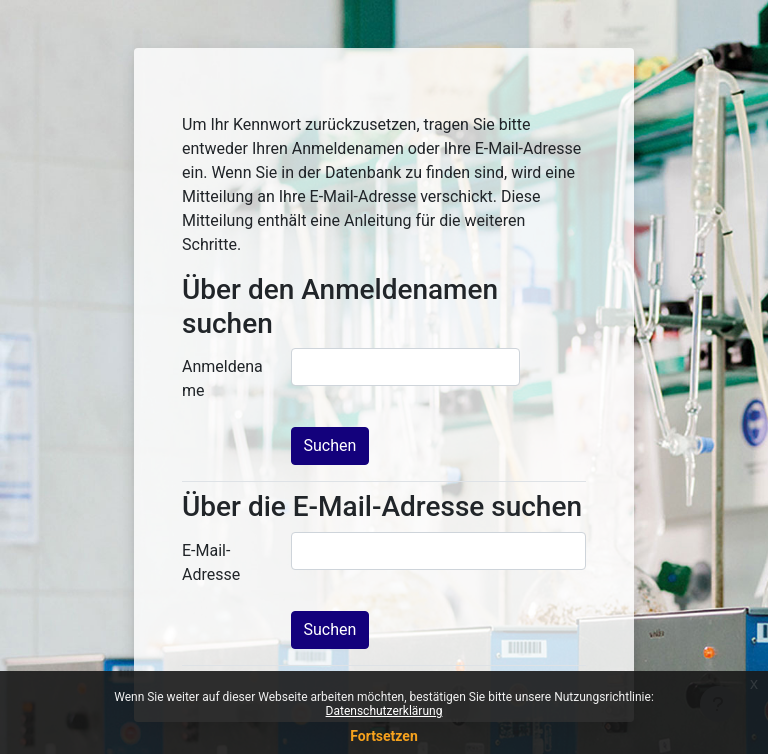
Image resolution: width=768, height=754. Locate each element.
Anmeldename (222, 378)
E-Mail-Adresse (211, 562)
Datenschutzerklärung (384, 711)
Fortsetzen (384, 736)
